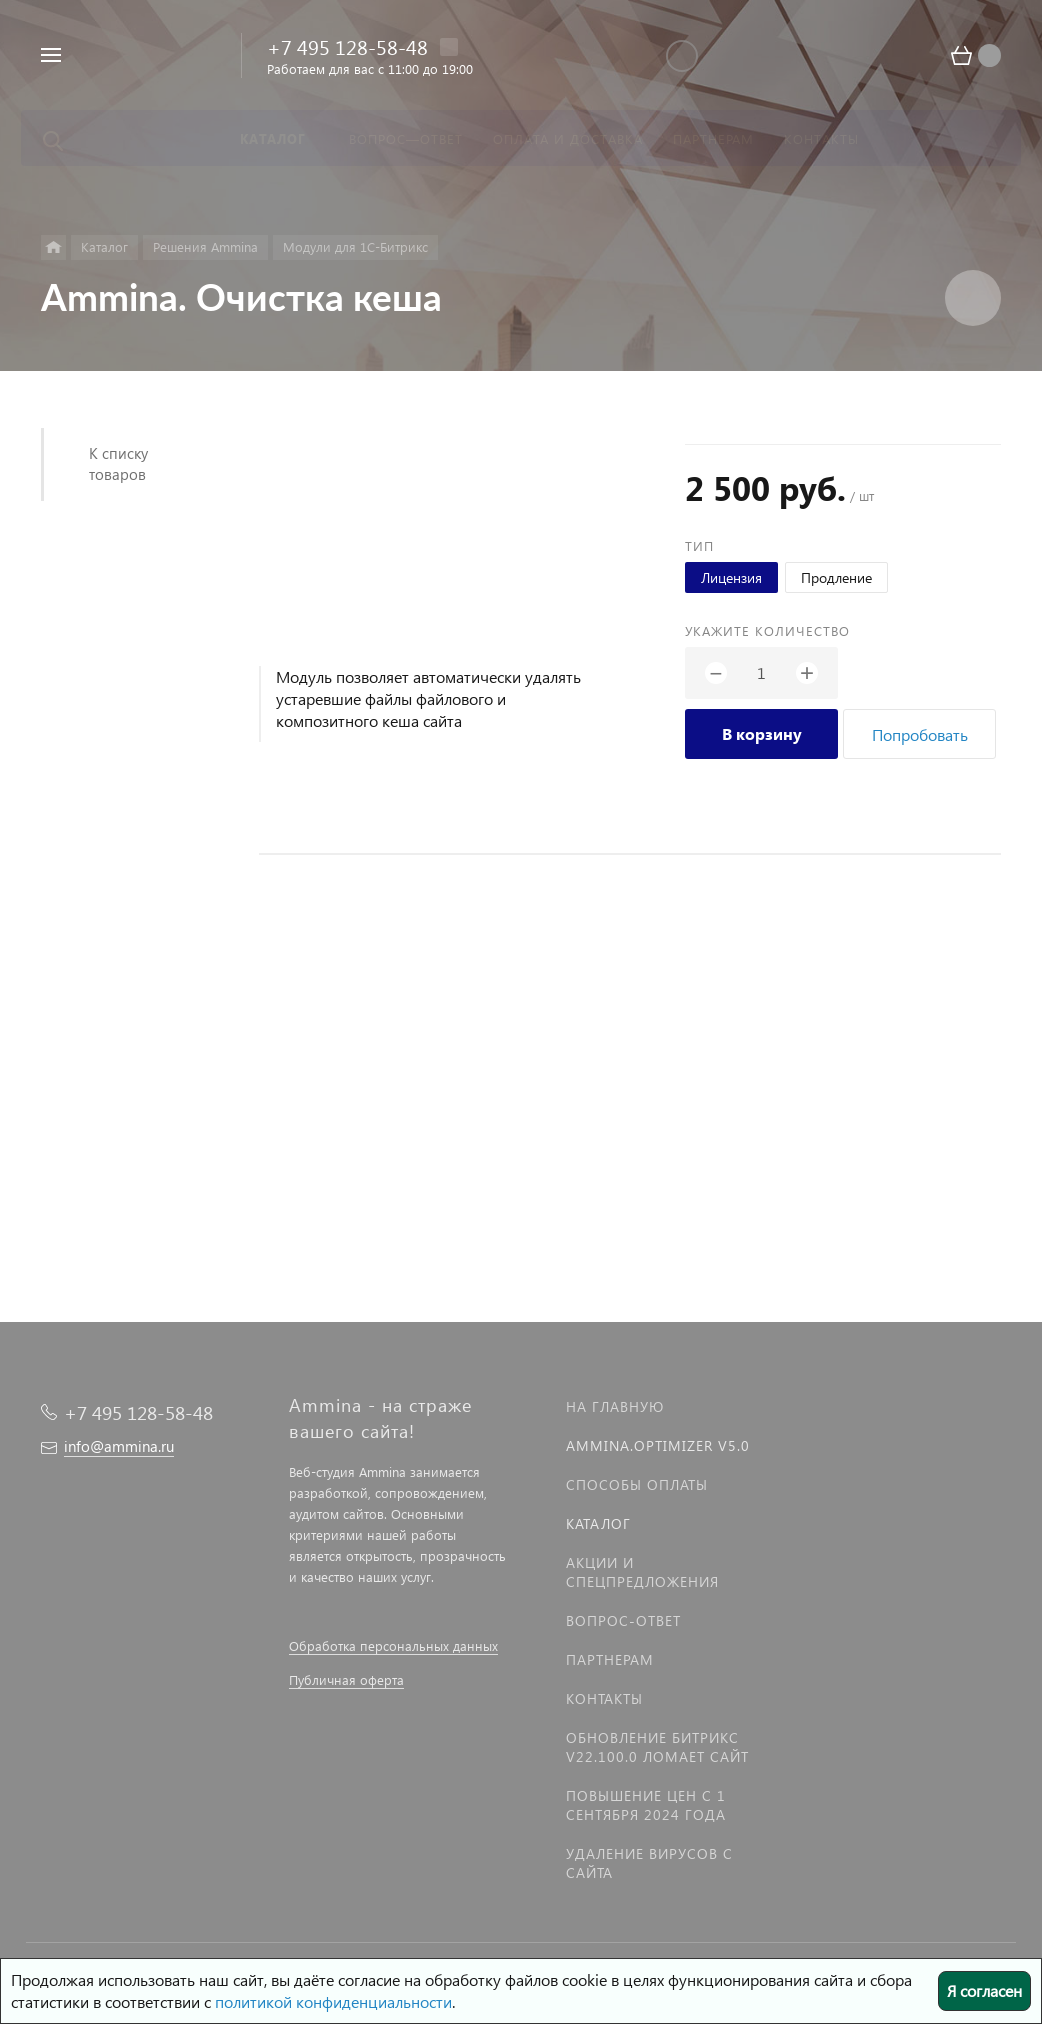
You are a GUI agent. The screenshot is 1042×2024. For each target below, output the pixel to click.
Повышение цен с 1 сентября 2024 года (646, 1805)
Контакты (604, 1698)
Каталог (598, 1523)
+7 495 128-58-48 (347, 46)
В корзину (762, 733)
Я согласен (984, 1990)
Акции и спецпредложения (642, 1572)
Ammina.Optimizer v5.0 (658, 1445)
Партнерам (610, 1659)
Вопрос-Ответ (623, 1620)
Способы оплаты (637, 1484)
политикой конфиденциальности (333, 2001)
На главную (615, 1406)
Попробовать (920, 734)
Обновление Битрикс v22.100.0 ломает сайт (657, 1747)
